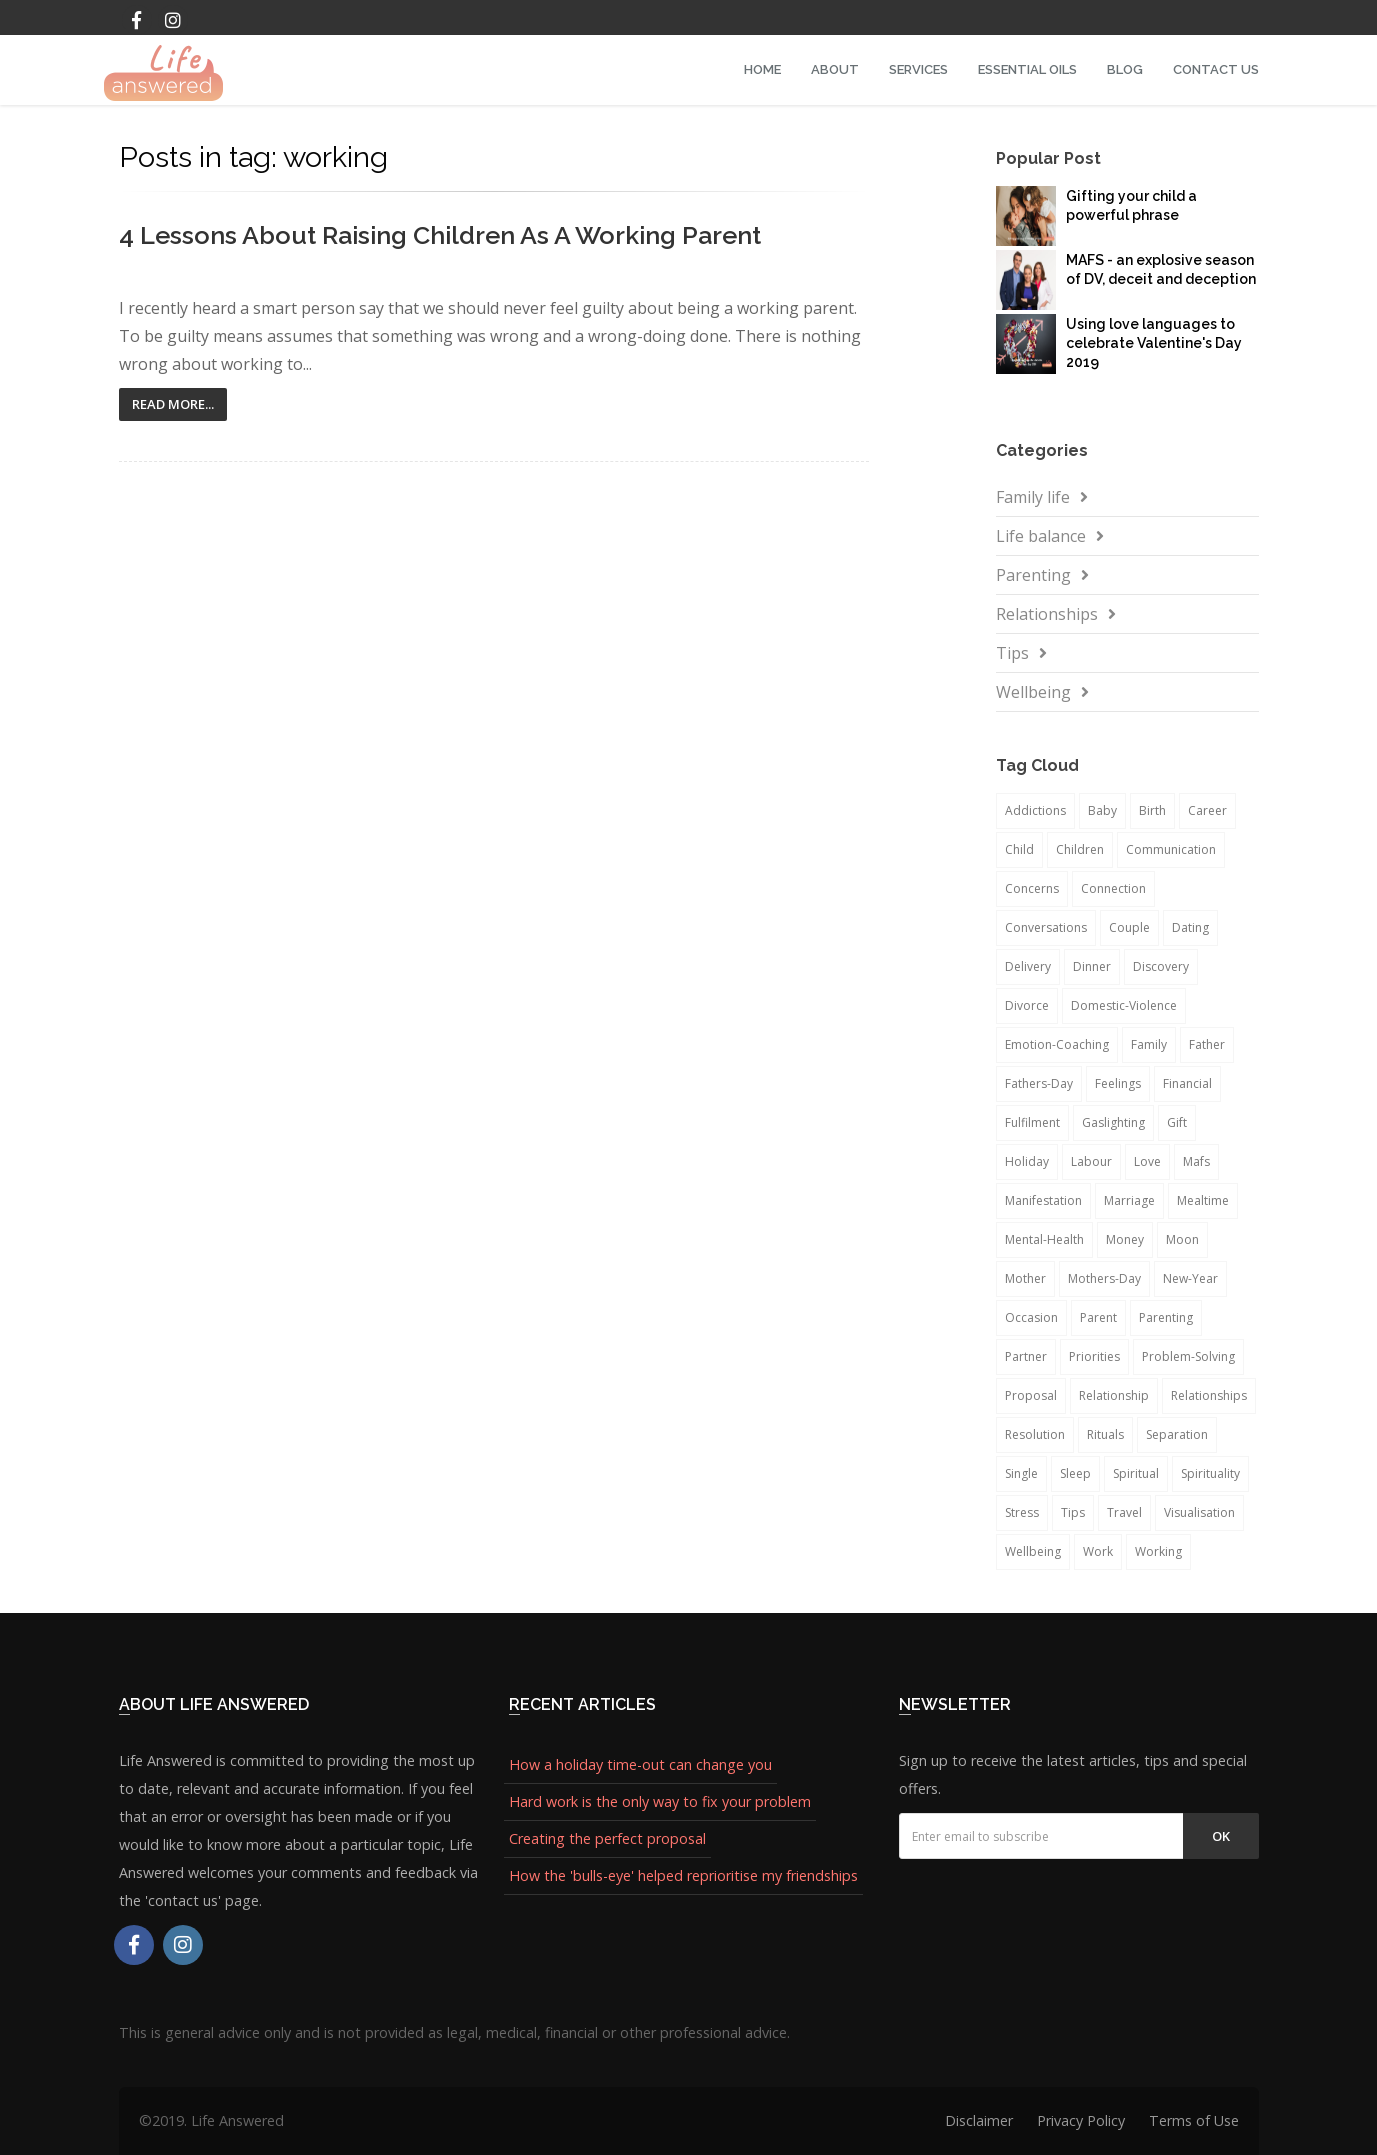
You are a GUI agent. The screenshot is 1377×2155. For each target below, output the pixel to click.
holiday (1027, 1161)
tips (1073, 1512)
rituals (1105, 1434)
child (1019, 849)
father (1207, 1044)
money (1125, 1239)
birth (1152, 810)
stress (1022, 1512)
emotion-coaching (1057, 1044)
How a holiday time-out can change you (640, 1764)
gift (1177, 1122)
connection (1113, 888)
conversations (1046, 927)
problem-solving (1188, 1356)
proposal (1031, 1395)
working (1158, 1551)
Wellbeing (1033, 692)
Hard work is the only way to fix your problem (660, 1801)
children (1080, 849)
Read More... (173, 404)
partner (1026, 1356)
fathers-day (1039, 1083)
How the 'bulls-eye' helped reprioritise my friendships (683, 1875)
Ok (1221, 1836)
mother (1025, 1278)
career (1207, 810)
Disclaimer (979, 2120)
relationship (1114, 1395)
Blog (1125, 69)
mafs (1196, 1161)
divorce (1027, 1005)
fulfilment (1032, 1122)
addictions (1035, 810)
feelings (1118, 1083)
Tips (1012, 653)
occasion (1031, 1317)
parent (1098, 1317)
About (835, 69)
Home (762, 69)
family (1149, 1044)
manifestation (1043, 1200)
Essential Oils (1027, 69)
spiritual (1136, 1473)
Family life (1033, 497)
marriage (1129, 1200)
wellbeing (1033, 1551)
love (1147, 1161)
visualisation (1199, 1512)
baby (1102, 810)
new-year (1190, 1278)
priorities (1094, 1356)
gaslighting (1113, 1122)
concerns (1032, 888)
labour (1091, 1161)
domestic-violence (1124, 1005)
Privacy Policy (1081, 2120)
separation (1177, 1434)
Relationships (1047, 614)
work (1098, 1551)
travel (1124, 1512)
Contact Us (1216, 69)
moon (1182, 1239)
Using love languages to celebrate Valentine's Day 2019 (1154, 343)
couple (1129, 927)
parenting (1166, 1317)
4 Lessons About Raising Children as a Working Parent (440, 235)
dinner (1092, 966)
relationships (1209, 1395)
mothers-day (1104, 1278)
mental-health (1044, 1239)
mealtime (1203, 1200)
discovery (1161, 966)
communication (1171, 849)
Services (918, 69)
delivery (1028, 966)
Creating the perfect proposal (607, 1838)
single (1021, 1473)
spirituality (1210, 1473)
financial (1187, 1083)
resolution (1035, 1434)
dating (1190, 927)
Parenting (1033, 575)
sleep (1075, 1473)
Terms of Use (1194, 2120)
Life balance (1041, 536)
